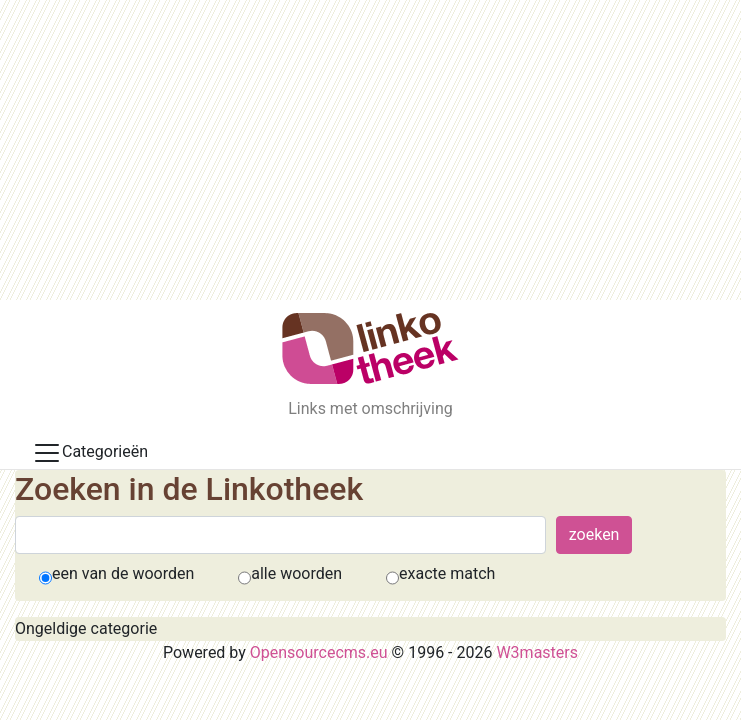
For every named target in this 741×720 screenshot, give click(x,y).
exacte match (447, 573)
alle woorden (296, 573)
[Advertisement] (370, 150)
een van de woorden (123, 573)
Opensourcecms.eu (319, 652)
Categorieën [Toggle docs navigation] (90, 453)
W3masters (537, 652)
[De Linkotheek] (370, 348)
